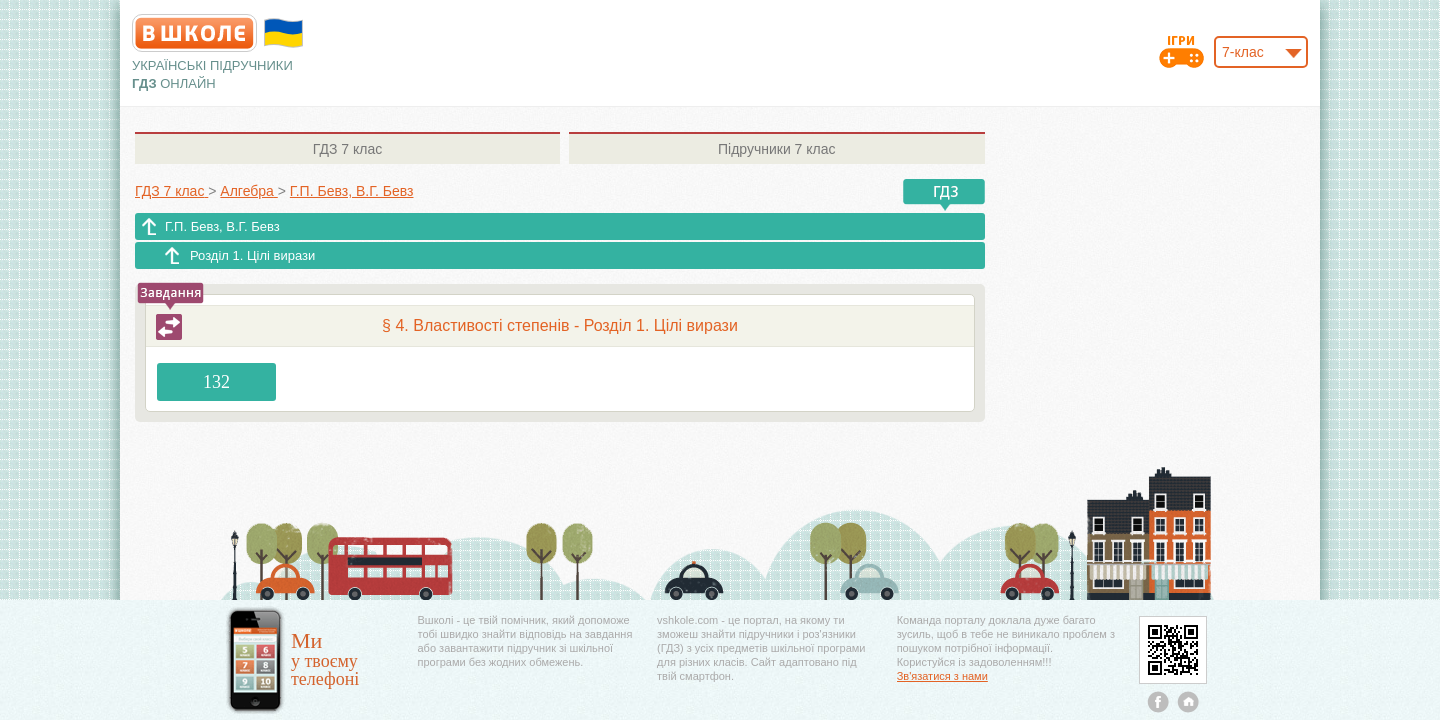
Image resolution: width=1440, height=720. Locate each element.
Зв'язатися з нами (942, 676)
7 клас (347, 149)
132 (216, 382)
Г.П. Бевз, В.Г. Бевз (222, 226)
